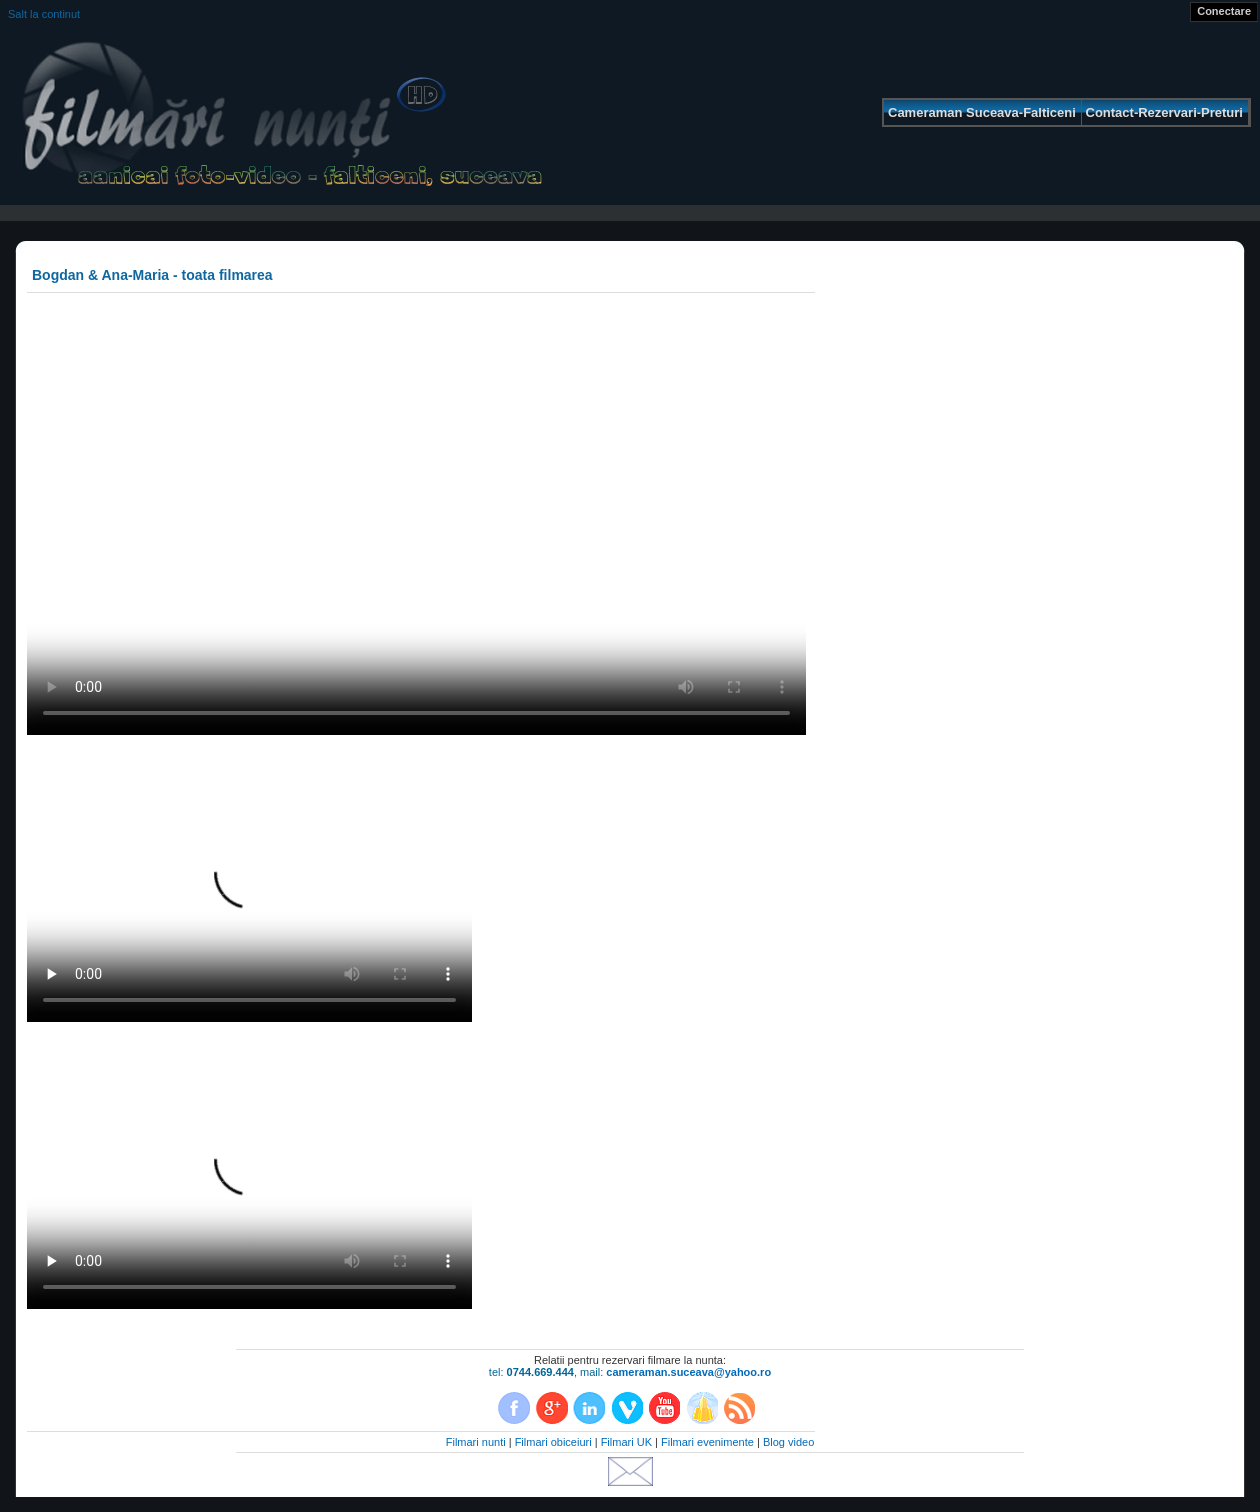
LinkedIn (589, 1408)
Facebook (514, 1408)
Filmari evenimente (707, 1442)
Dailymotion (702, 1408)
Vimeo (627, 1408)
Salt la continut (44, 14)
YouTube (664, 1408)
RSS (739, 1408)
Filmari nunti (476, 1442)
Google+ (552, 1408)
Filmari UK (626, 1442)
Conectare (1224, 11)
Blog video (788, 1442)
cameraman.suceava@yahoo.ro (688, 1372)
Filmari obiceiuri (553, 1442)
